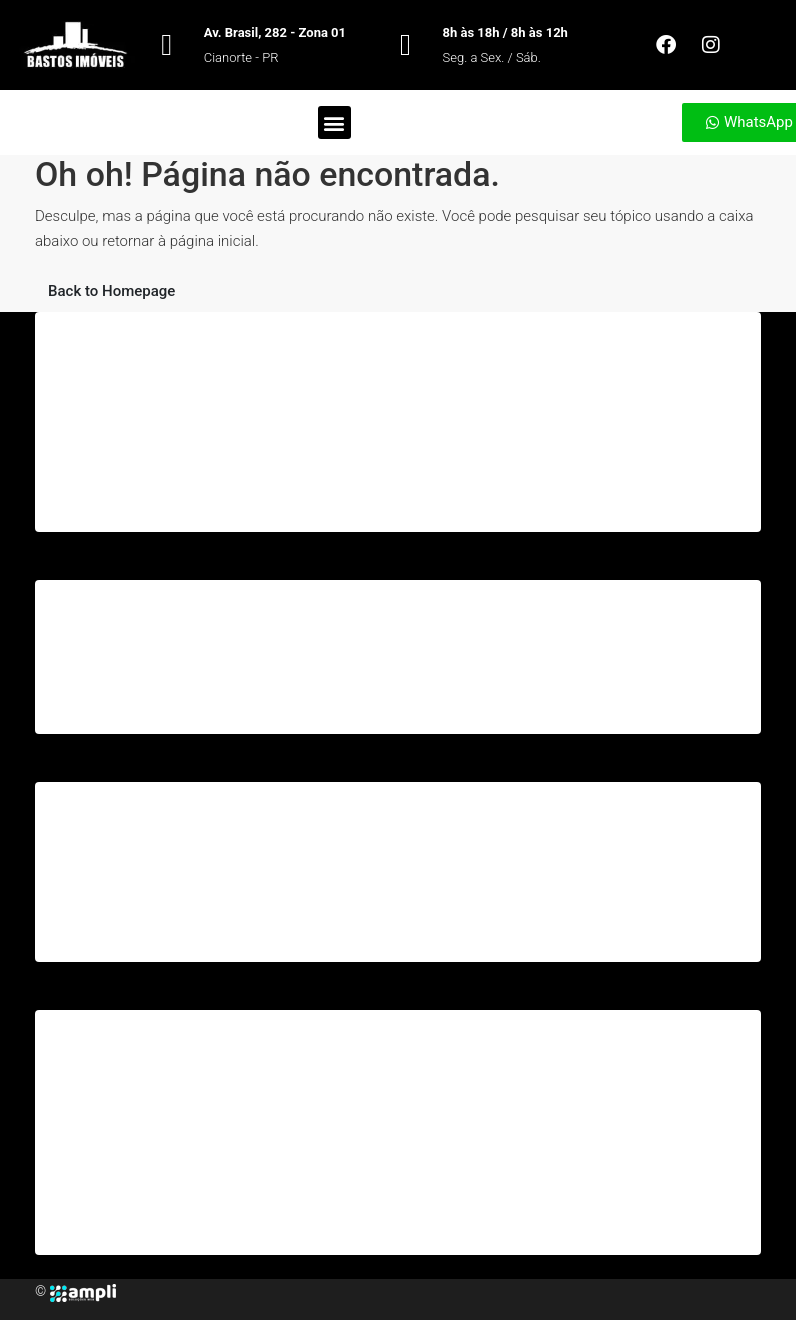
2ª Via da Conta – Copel (133, 892)
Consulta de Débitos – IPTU (145, 1119)
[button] (334, 122)
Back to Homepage (111, 291)
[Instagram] (128, 1291)
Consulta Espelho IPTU (130, 1218)
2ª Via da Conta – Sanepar (141, 925)
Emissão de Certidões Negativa (157, 1185)
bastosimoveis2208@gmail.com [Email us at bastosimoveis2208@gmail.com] (494, 681)
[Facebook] (120, 1291)
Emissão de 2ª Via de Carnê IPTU (162, 1152)
